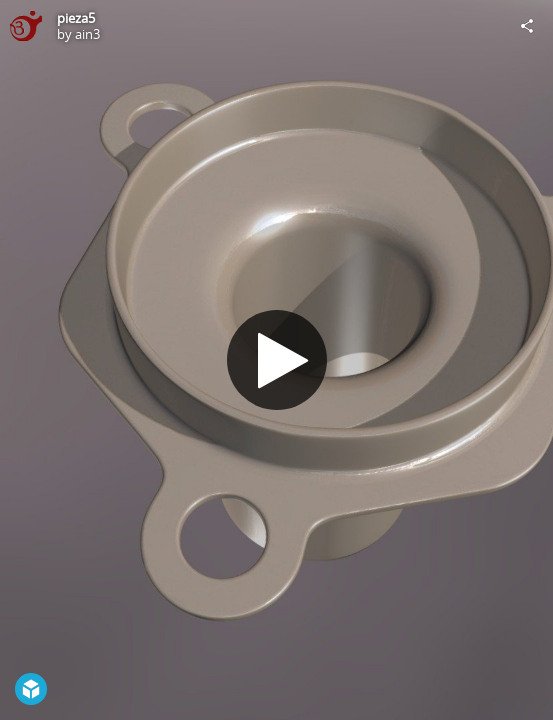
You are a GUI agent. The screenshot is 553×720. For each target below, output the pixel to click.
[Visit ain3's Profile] (26, 26)
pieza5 (76, 18)
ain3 (87, 34)
